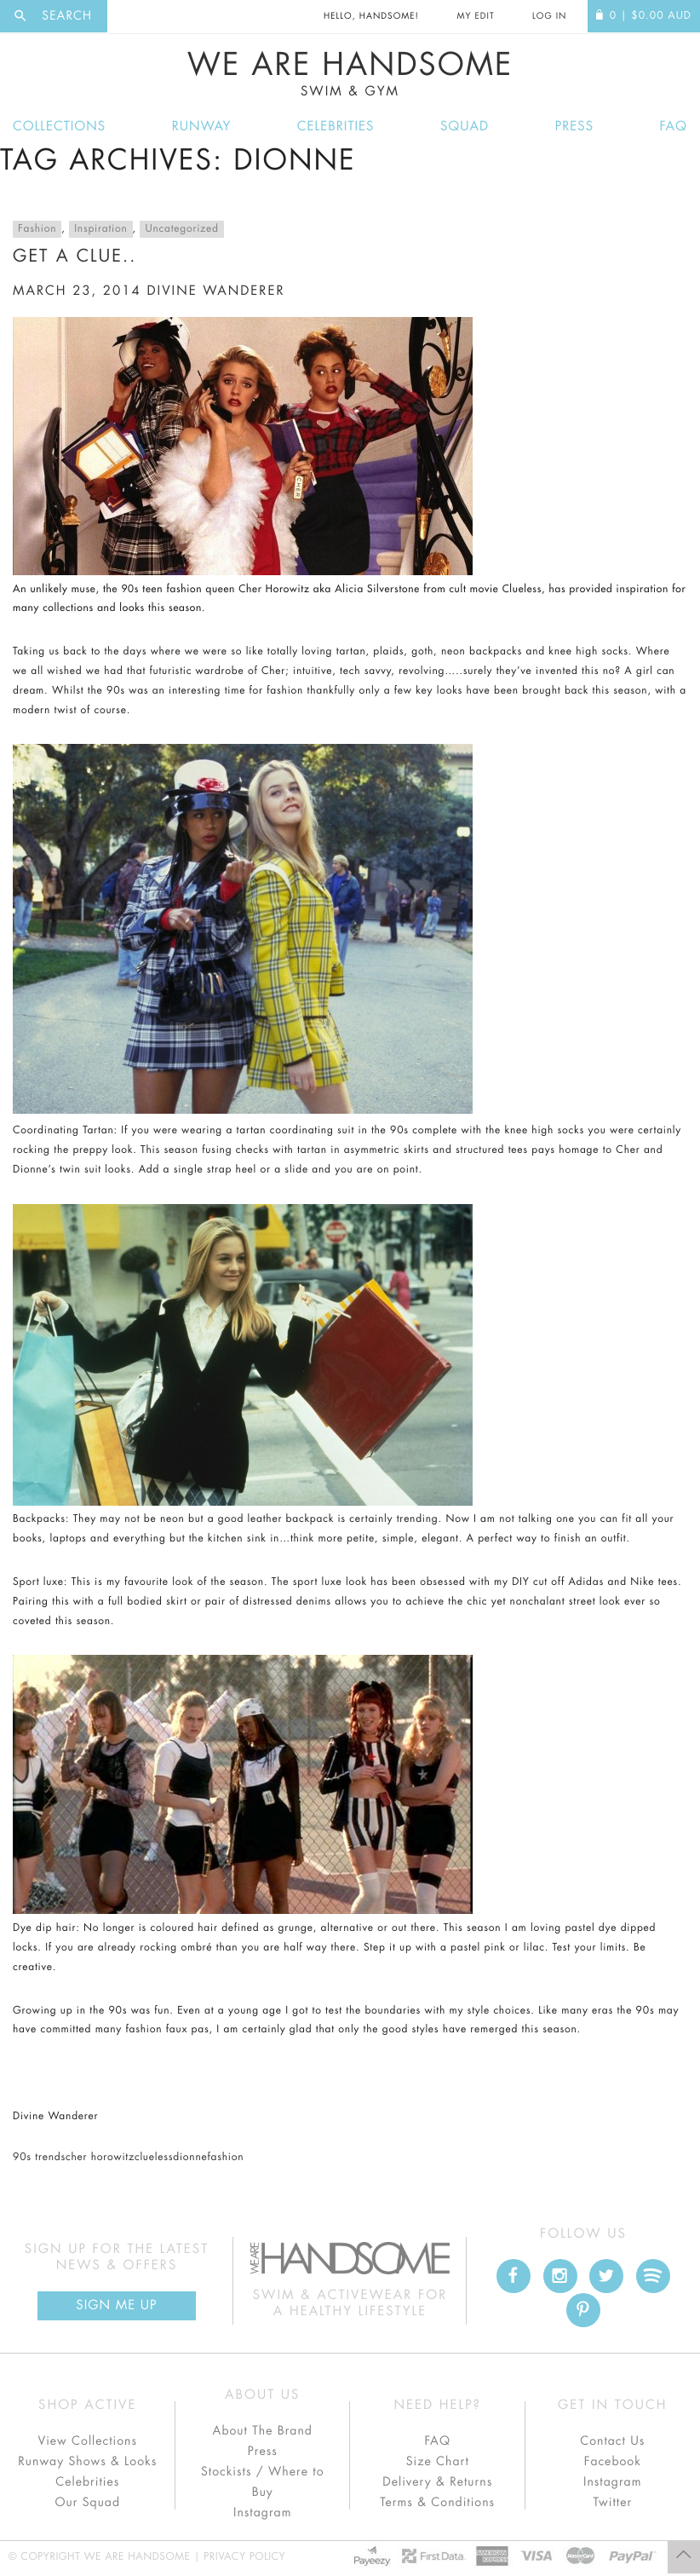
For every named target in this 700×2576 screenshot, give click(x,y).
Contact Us (612, 2441)
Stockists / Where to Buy (262, 2482)
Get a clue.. (74, 256)
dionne (190, 2157)
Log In (549, 16)
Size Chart (437, 2462)
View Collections (87, 2441)
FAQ (673, 126)
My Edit (475, 16)
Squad (464, 126)
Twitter (612, 2503)
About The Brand (263, 2431)
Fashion (37, 229)
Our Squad (87, 2503)
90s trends (39, 2157)
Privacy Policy (244, 2557)
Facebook (612, 2462)
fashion (225, 2157)
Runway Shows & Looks (87, 2462)
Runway (202, 126)
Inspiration (100, 229)
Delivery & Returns (437, 2482)
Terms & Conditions (437, 2503)
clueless (154, 2157)
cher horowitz (100, 2157)
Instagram (262, 2513)
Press (574, 126)
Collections (59, 126)
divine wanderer (215, 291)
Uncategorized (181, 229)
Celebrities (336, 126)
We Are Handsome (350, 74)
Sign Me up (116, 2305)
